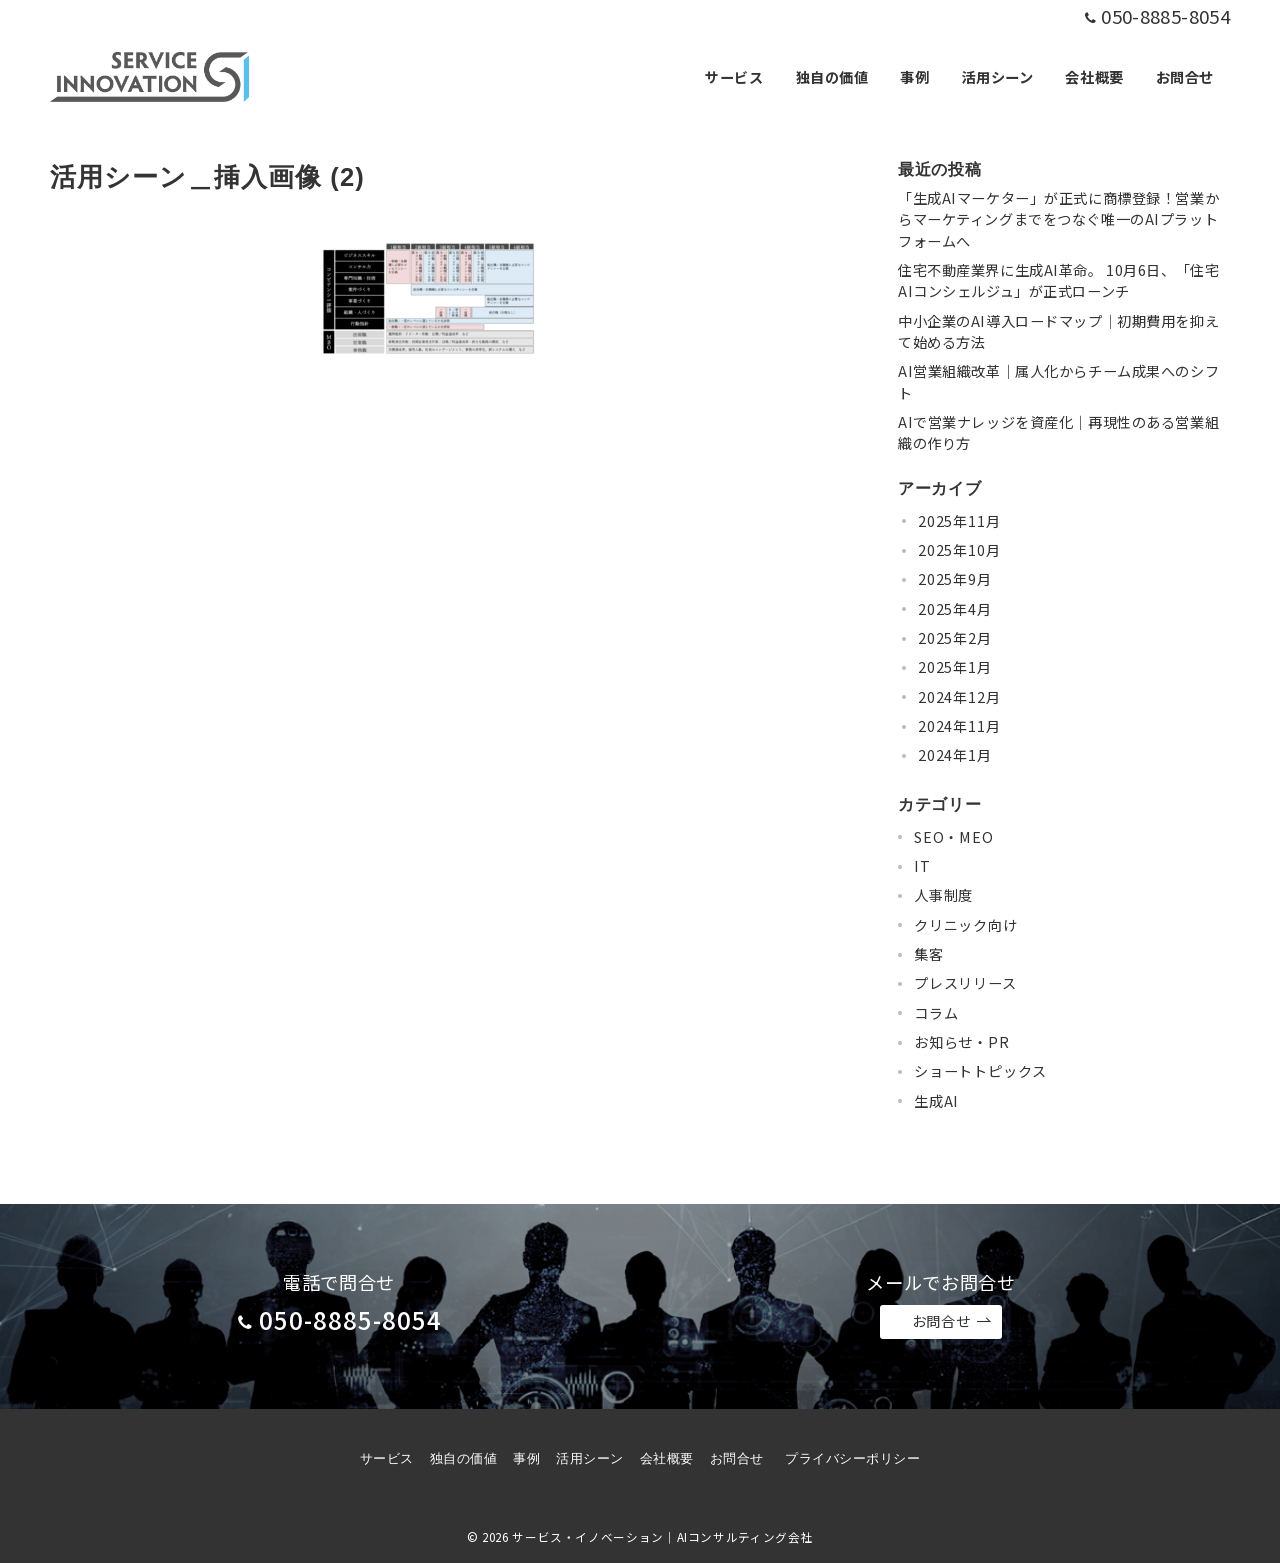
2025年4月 (955, 609)
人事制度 (943, 895)
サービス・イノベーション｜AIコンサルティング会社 (662, 1537)
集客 (929, 954)
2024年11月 (959, 726)
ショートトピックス (980, 1071)
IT (922, 866)
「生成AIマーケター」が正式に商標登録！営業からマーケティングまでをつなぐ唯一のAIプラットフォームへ (1058, 219)
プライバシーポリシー (852, 1458)
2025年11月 (959, 521)
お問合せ (952, 1321)
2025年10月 (959, 550)
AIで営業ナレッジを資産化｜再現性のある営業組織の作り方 (1058, 432)
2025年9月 (955, 579)
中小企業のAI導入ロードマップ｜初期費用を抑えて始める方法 (1058, 331)
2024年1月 (955, 755)
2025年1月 (955, 667)
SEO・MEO (954, 837)
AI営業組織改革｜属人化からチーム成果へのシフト (1058, 381)
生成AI (936, 1101)
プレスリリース (965, 983)
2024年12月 (959, 697)
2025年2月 (955, 638)
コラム (936, 1013)
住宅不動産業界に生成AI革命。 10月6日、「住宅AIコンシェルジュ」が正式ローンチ (1058, 280)
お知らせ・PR (962, 1042)
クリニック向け (966, 925)
